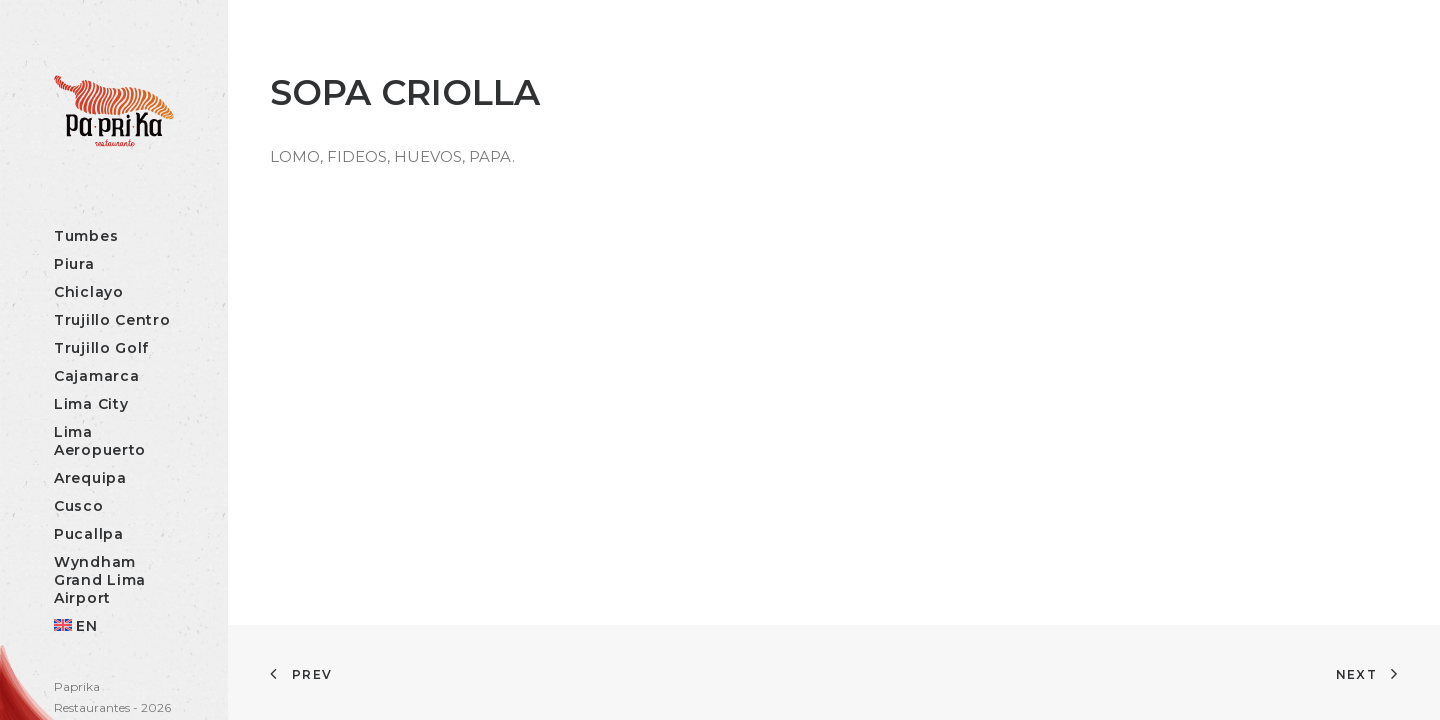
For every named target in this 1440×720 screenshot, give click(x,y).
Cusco (79, 506)
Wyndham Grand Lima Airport (100, 580)
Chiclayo (89, 292)
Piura (74, 264)
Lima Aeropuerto (100, 441)
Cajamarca (96, 376)
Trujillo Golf (101, 348)
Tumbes (86, 236)
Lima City (91, 404)
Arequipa (90, 478)
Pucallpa (89, 534)
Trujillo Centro (112, 320)
